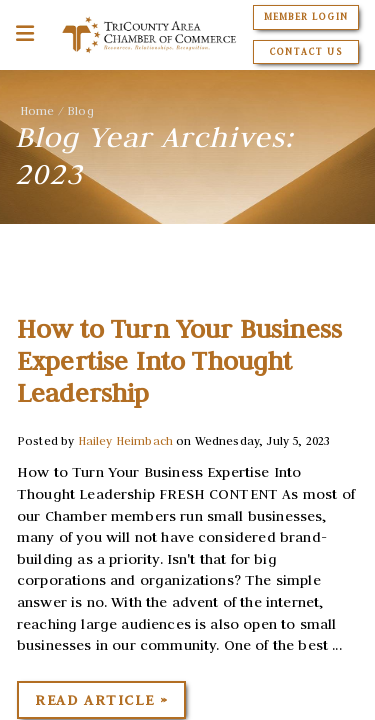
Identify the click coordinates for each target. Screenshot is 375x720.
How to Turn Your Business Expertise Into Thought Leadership (179, 361)
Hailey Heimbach (125, 440)
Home (37, 110)
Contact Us (305, 52)
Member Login (305, 17)
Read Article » (101, 700)
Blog (80, 110)
